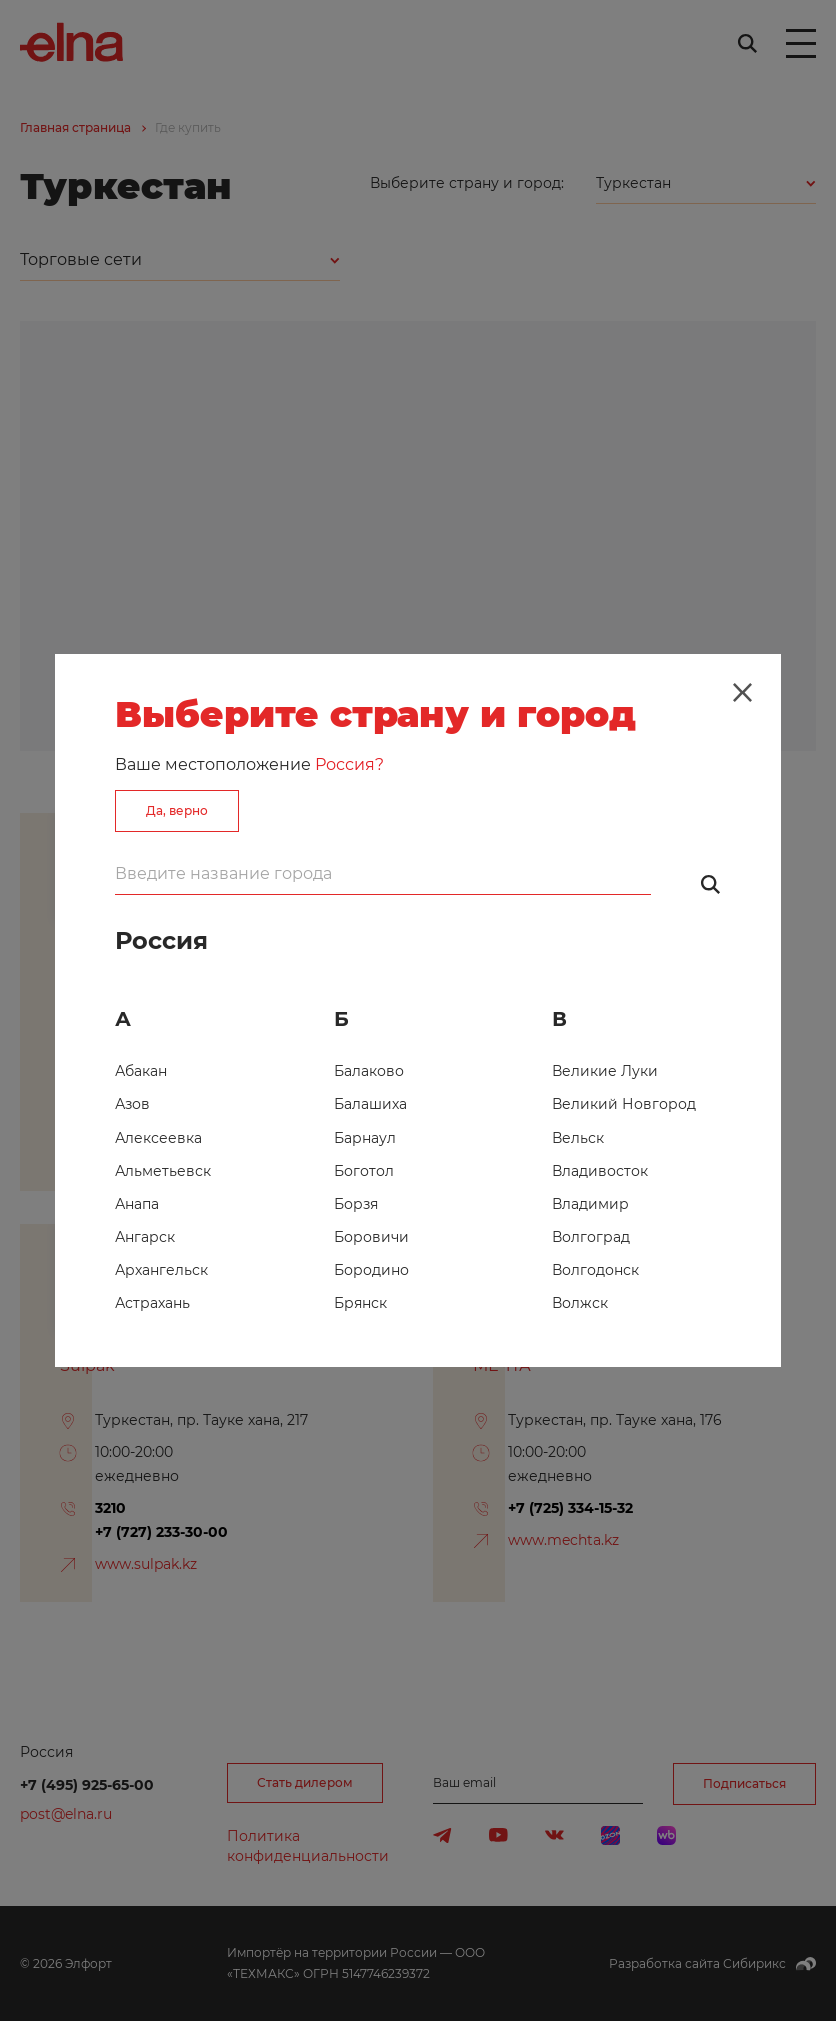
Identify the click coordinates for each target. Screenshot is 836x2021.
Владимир (590, 1204)
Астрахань (152, 1303)
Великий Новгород (624, 1104)
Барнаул (365, 1138)
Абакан (141, 1071)
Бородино (371, 1270)
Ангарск (145, 1237)
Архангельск (161, 1270)
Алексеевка (158, 1138)
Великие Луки (605, 1071)
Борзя (356, 1204)
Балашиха (370, 1104)
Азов (132, 1104)
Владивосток (600, 1171)
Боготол (364, 1171)
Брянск (360, 1303)
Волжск (580, 1303)
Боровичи (371, 1237)
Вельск (578, 1138)
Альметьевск (163, 1171)
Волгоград (591, 1237)
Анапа (137, 1204)
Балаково (369, 1071)
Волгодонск (595, 1270)
